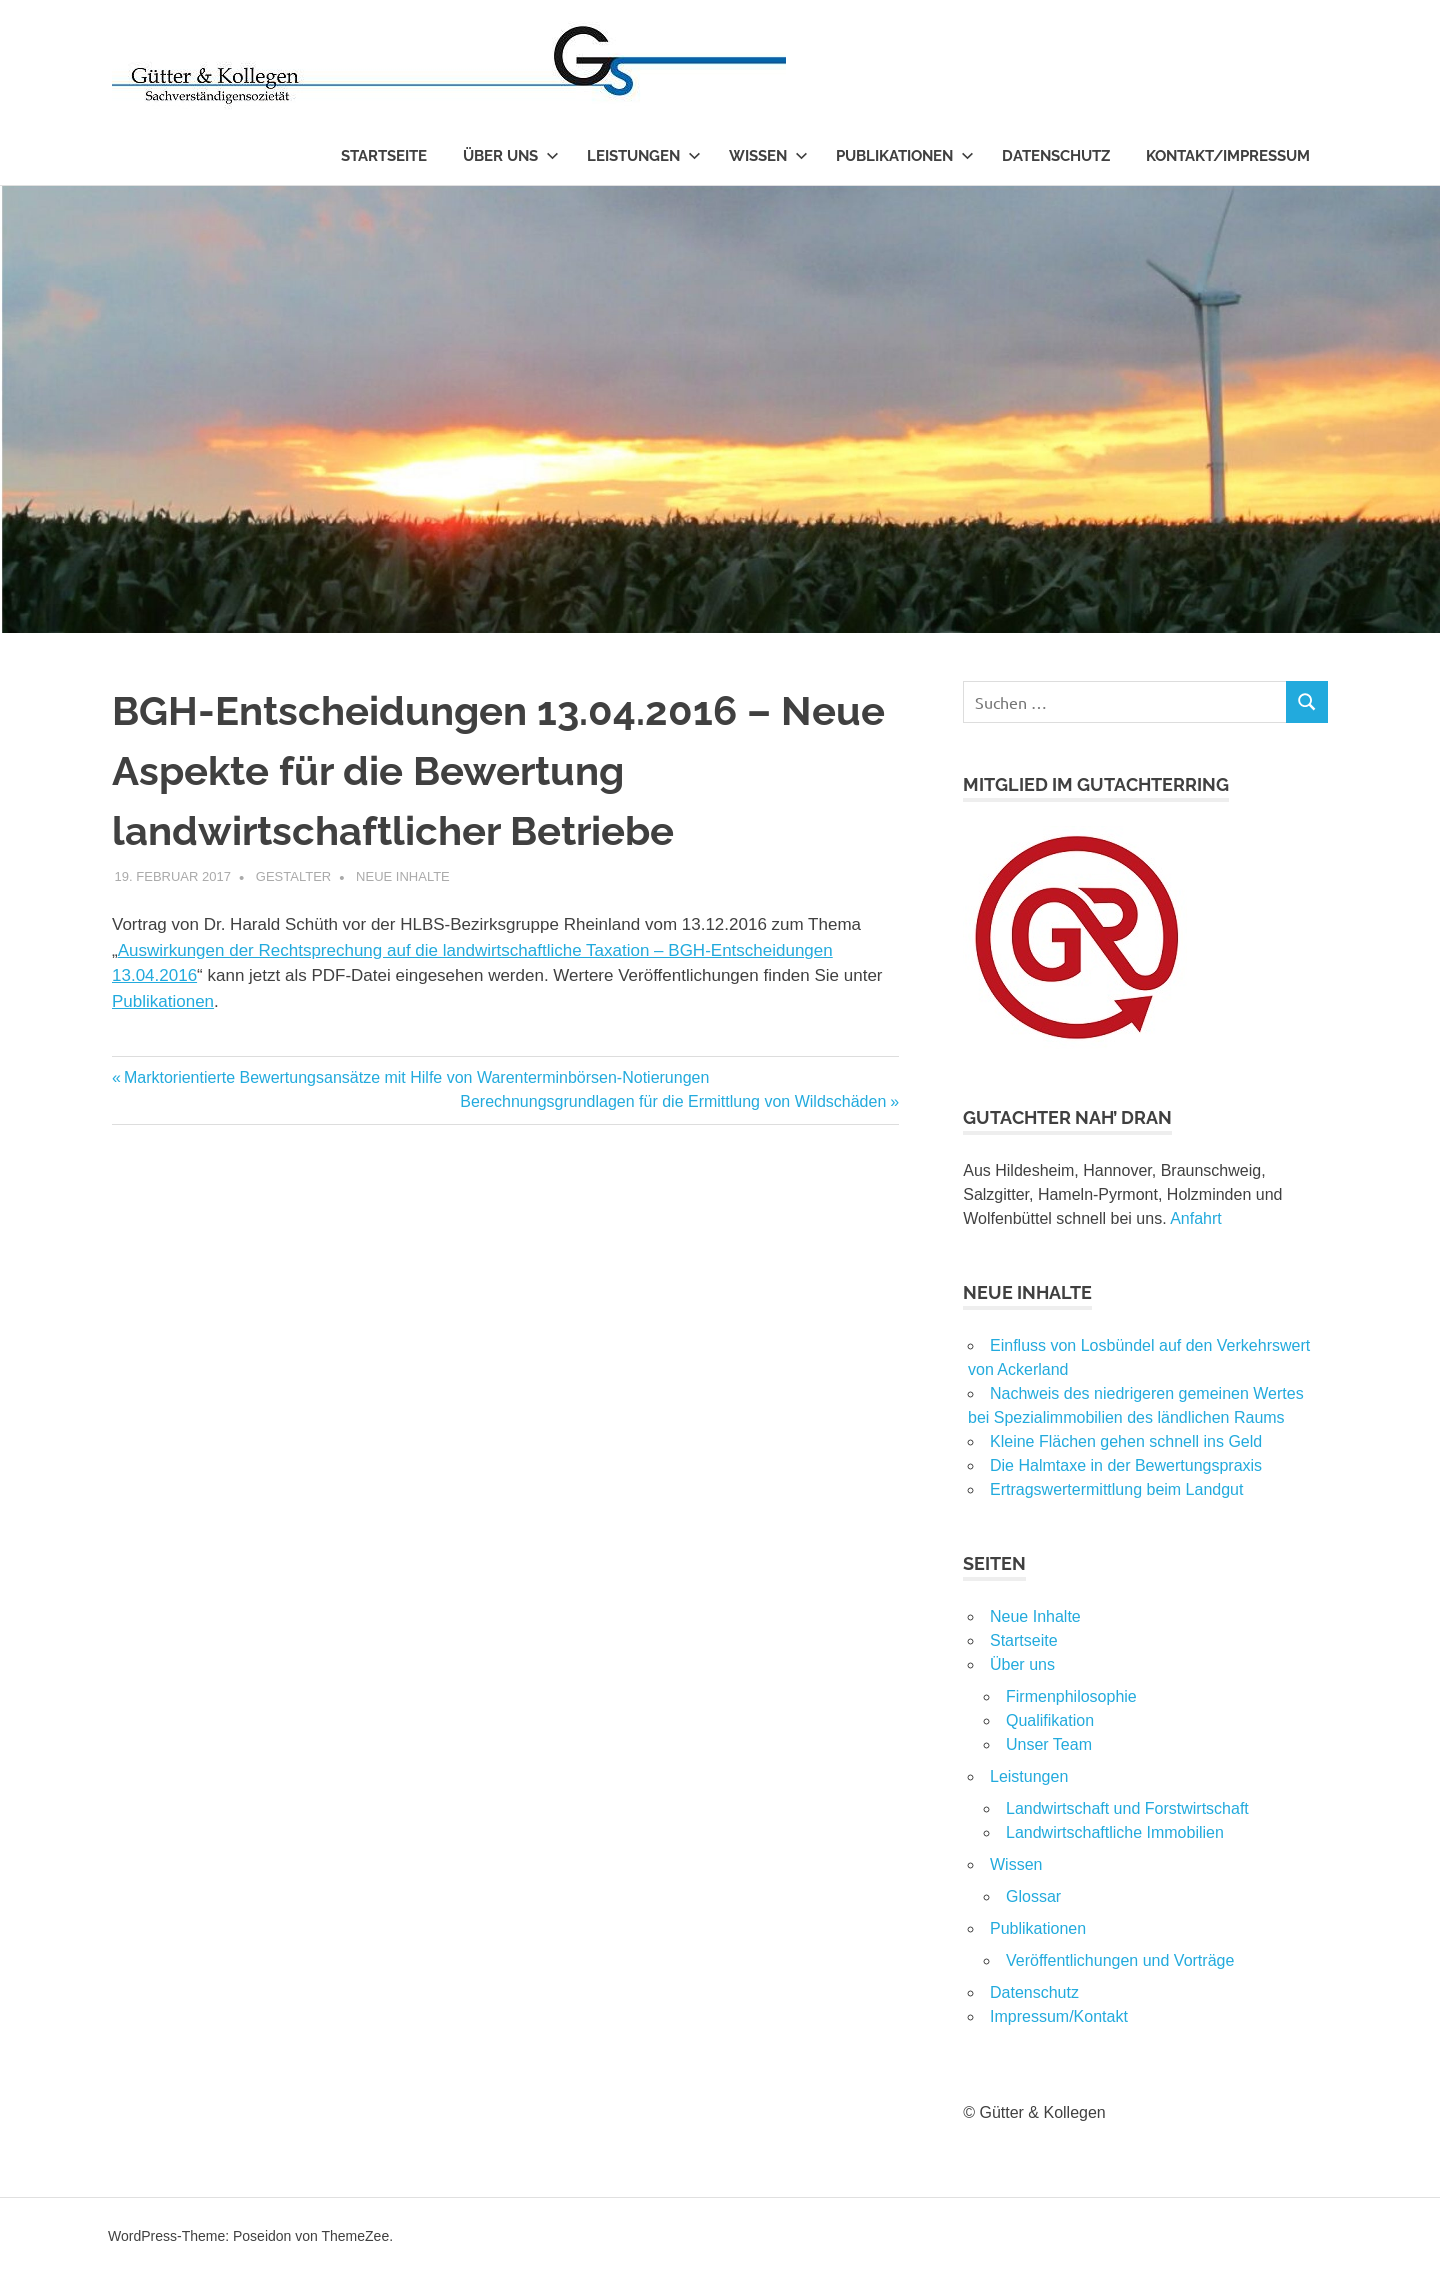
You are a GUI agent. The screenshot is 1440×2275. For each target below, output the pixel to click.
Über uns (511, 156)
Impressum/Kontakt (1059, 2016)
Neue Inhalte (403, 876)
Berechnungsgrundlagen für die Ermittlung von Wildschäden (673, 1101)
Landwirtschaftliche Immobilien (1115, 1832)
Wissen (768, 156)
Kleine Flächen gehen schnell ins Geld (1126, 1441)
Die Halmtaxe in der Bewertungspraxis (1126, 1465)
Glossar (1033, 1896)
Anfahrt (1196, 1218)
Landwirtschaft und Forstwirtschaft (1127, 1808)
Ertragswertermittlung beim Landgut (1116, 1489)
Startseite (384, 156)
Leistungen (644, 156)
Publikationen (905, 156)
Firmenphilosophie (1071, 1696)
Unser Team (1049, 1744)
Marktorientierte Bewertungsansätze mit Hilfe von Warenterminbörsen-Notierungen (416, 1077)
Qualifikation (1050, 1720)
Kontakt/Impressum (1228, 156)
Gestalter (293, 876)
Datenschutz (1056, 156)
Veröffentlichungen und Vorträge (1120, 1960)
